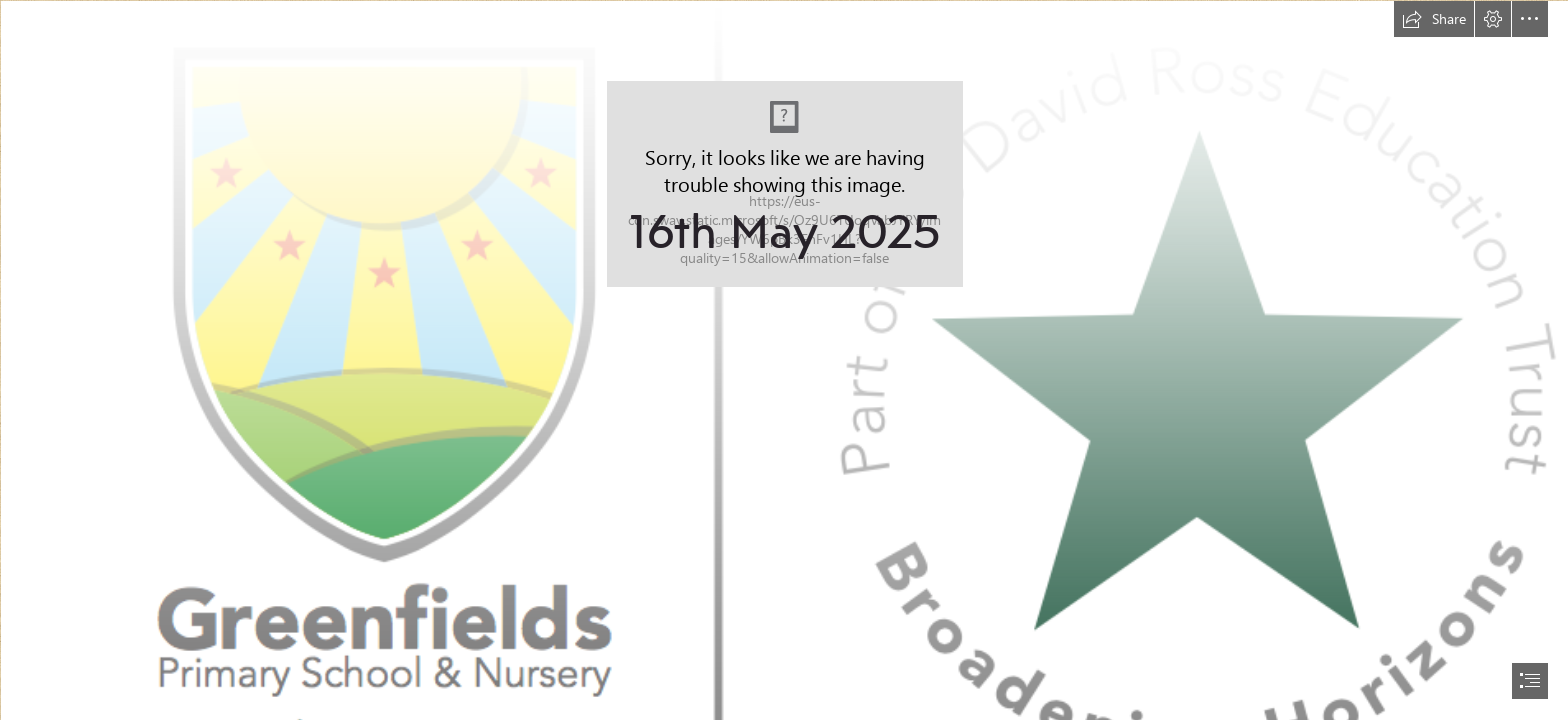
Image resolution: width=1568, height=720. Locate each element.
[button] (1434, 19)
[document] (784, 360)
